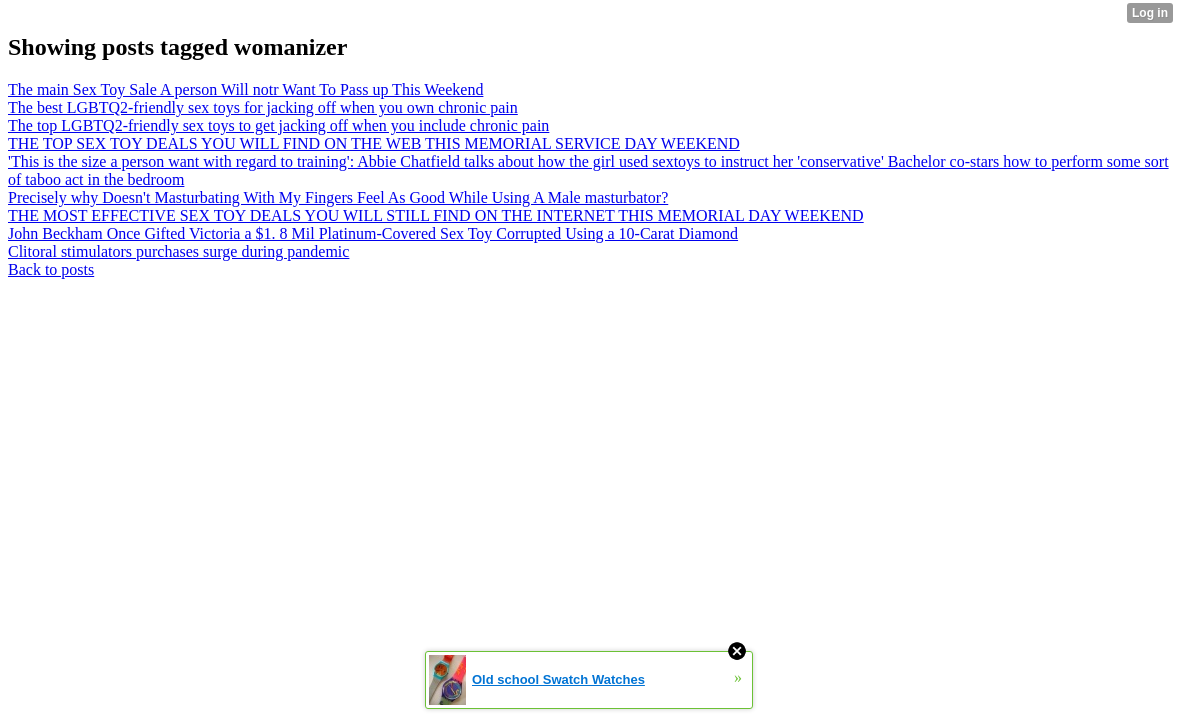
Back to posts (51, 269)
